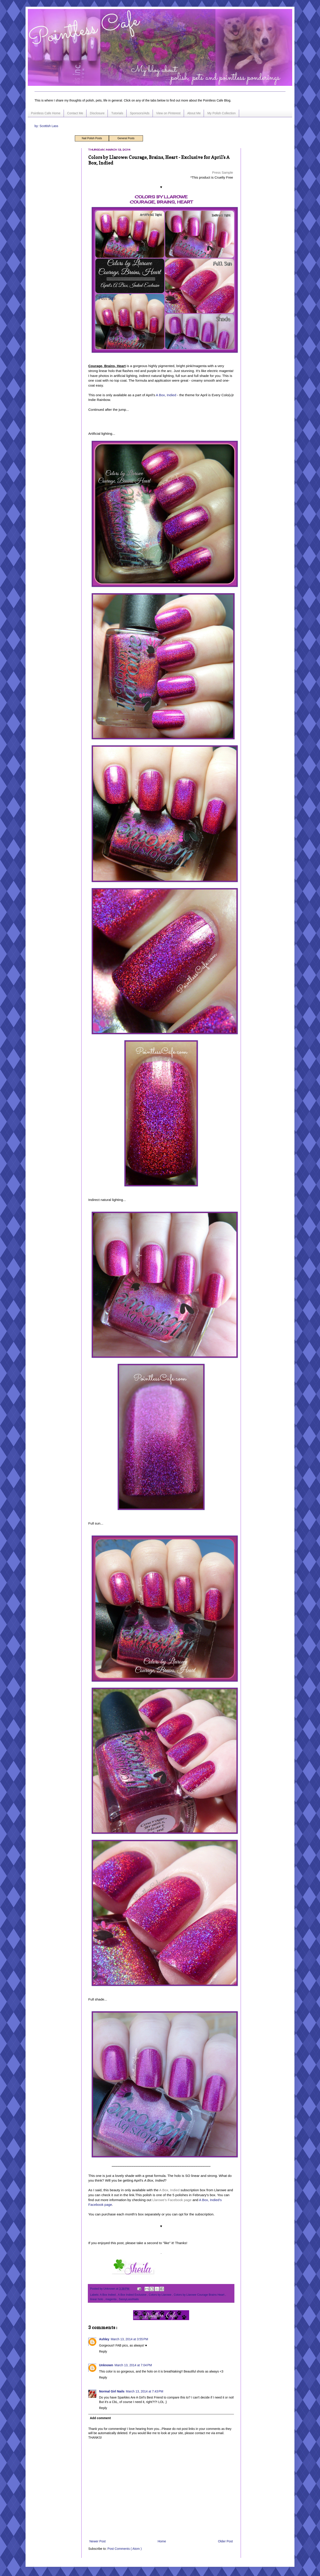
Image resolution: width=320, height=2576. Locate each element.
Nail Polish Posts (92, 138)
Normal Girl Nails (112, 2391)
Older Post (225, 2541)
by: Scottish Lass (46, 126)
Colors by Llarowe (160, 2294)
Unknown (106, 2365)
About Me (194, 113)
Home (162, 2541)
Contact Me (75, 113)
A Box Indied (108, 2294)
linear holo (97, 2299)
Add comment (100, 2418)
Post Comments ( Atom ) (125, 2548)
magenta (111, 2299)
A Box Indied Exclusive (132, 2294)
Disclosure (97, 113)
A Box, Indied (166, 395)
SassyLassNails (129, 2299)
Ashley (104, 2339)
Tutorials (117, 113)
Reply (103, 2351)
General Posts (125, 138)
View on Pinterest (168, 113)
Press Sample (223, 172)
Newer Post (97, 2541)
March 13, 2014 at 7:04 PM (133, 2365)
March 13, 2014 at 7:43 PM (144, 2391)
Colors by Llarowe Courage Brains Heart (199, 2294)
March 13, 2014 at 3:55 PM (129, 2339)
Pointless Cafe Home (46, 113)
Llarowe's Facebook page (172, 2200)
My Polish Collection (221, 113)
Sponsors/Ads (139, 113)
